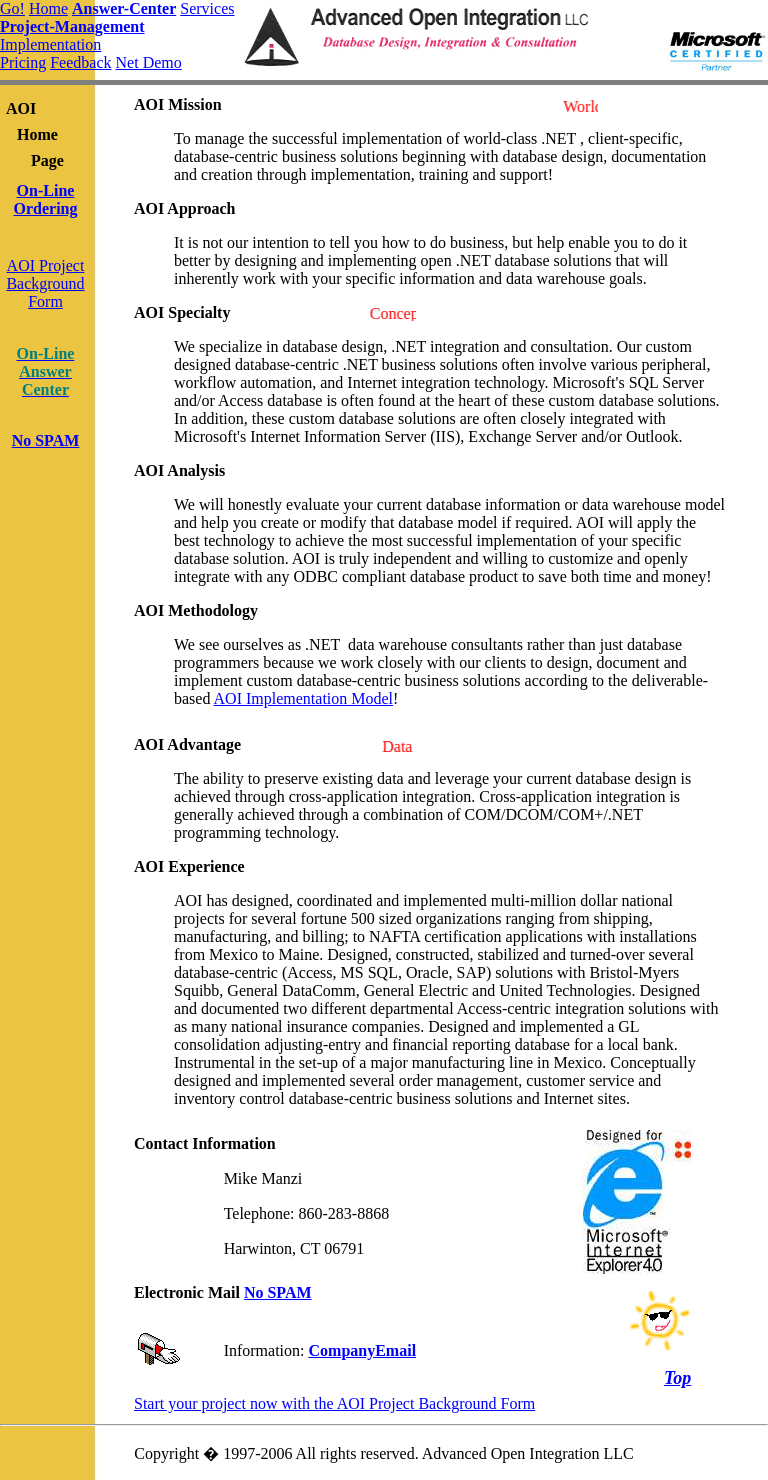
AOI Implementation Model (304, 698)
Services (207, 8)
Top (677, 1378)
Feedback (80, 62)
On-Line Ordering (46, 199)
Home (48, 8)
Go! (12, 8)
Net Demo (149, 62)
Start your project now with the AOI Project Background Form (334, 1403)
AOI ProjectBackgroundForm (45, 283)
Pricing (23, 62)
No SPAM (278, 1292)
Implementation (50, 44)
